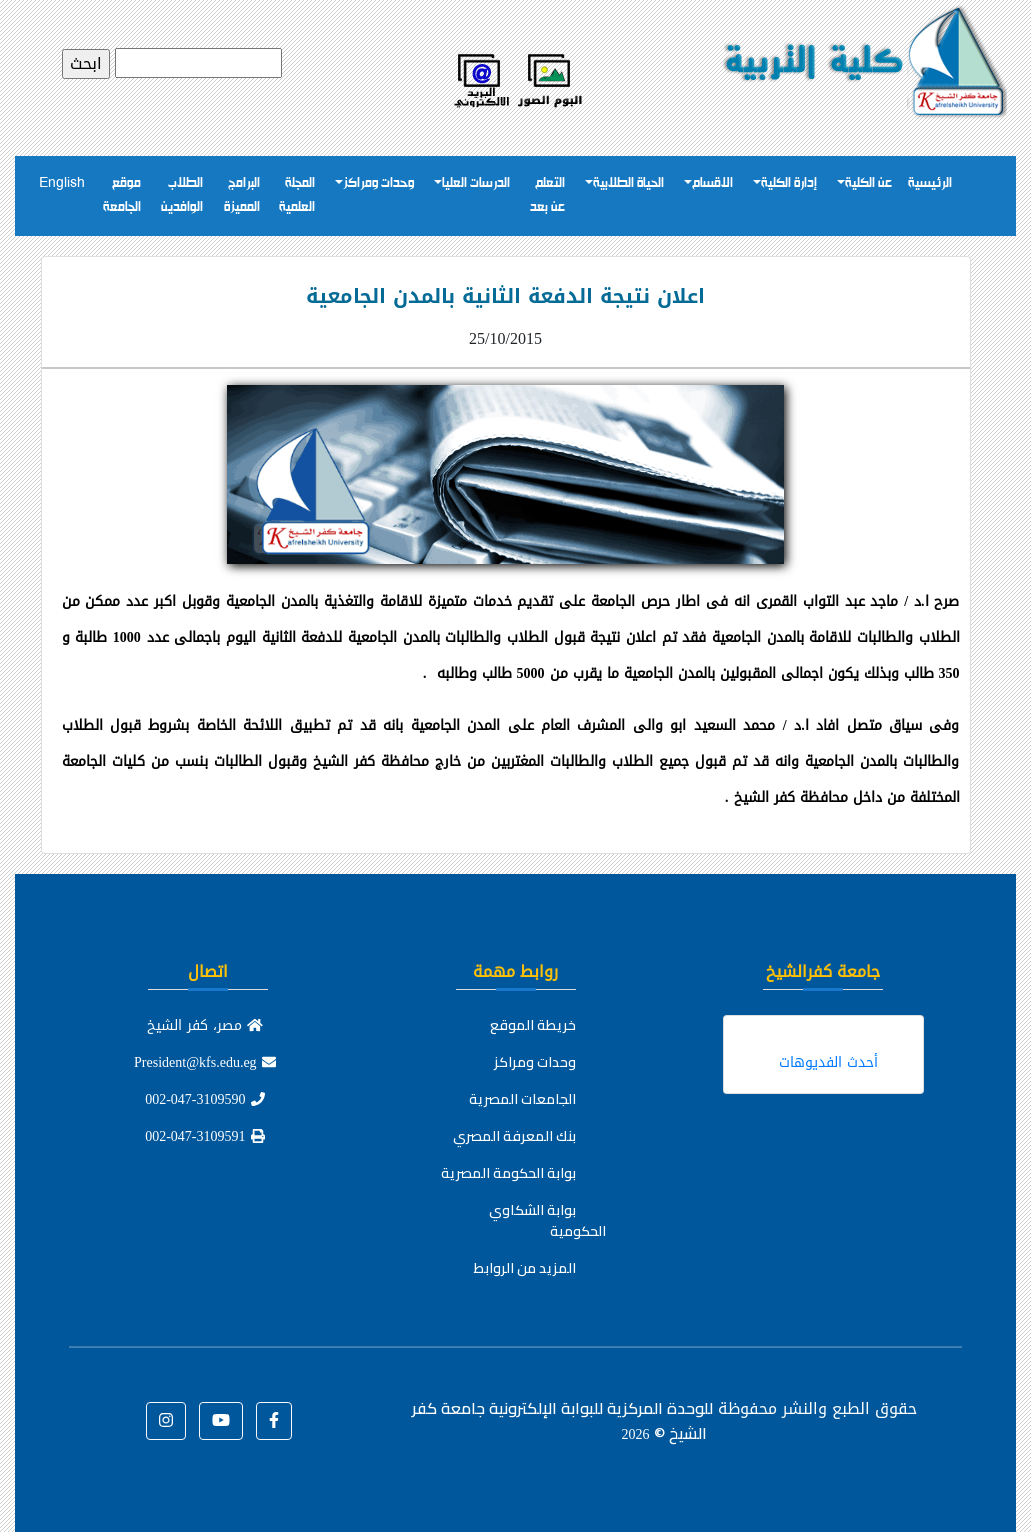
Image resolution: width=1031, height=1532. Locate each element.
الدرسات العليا (476, 183)
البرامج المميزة (242, 195)
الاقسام (712, 183)
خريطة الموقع (533, 1025)
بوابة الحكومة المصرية (508, 1173)
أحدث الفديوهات (828, 1062)
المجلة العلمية (297, 195)
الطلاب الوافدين (182, 195)
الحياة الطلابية (628, 183)
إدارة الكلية (789, 183)
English (62, 183)
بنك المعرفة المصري (514, 1136)
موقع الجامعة (122, 195)
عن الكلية (868, 183)
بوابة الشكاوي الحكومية (547, 1220)
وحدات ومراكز (378, 183)
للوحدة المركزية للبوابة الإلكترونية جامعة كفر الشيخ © (562, 1420)
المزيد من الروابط (525, 1268)
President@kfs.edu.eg (205, 1062)
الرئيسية (930, 183)
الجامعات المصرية (522, 1099)
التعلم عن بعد (547, 195)
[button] (274, 1421)
